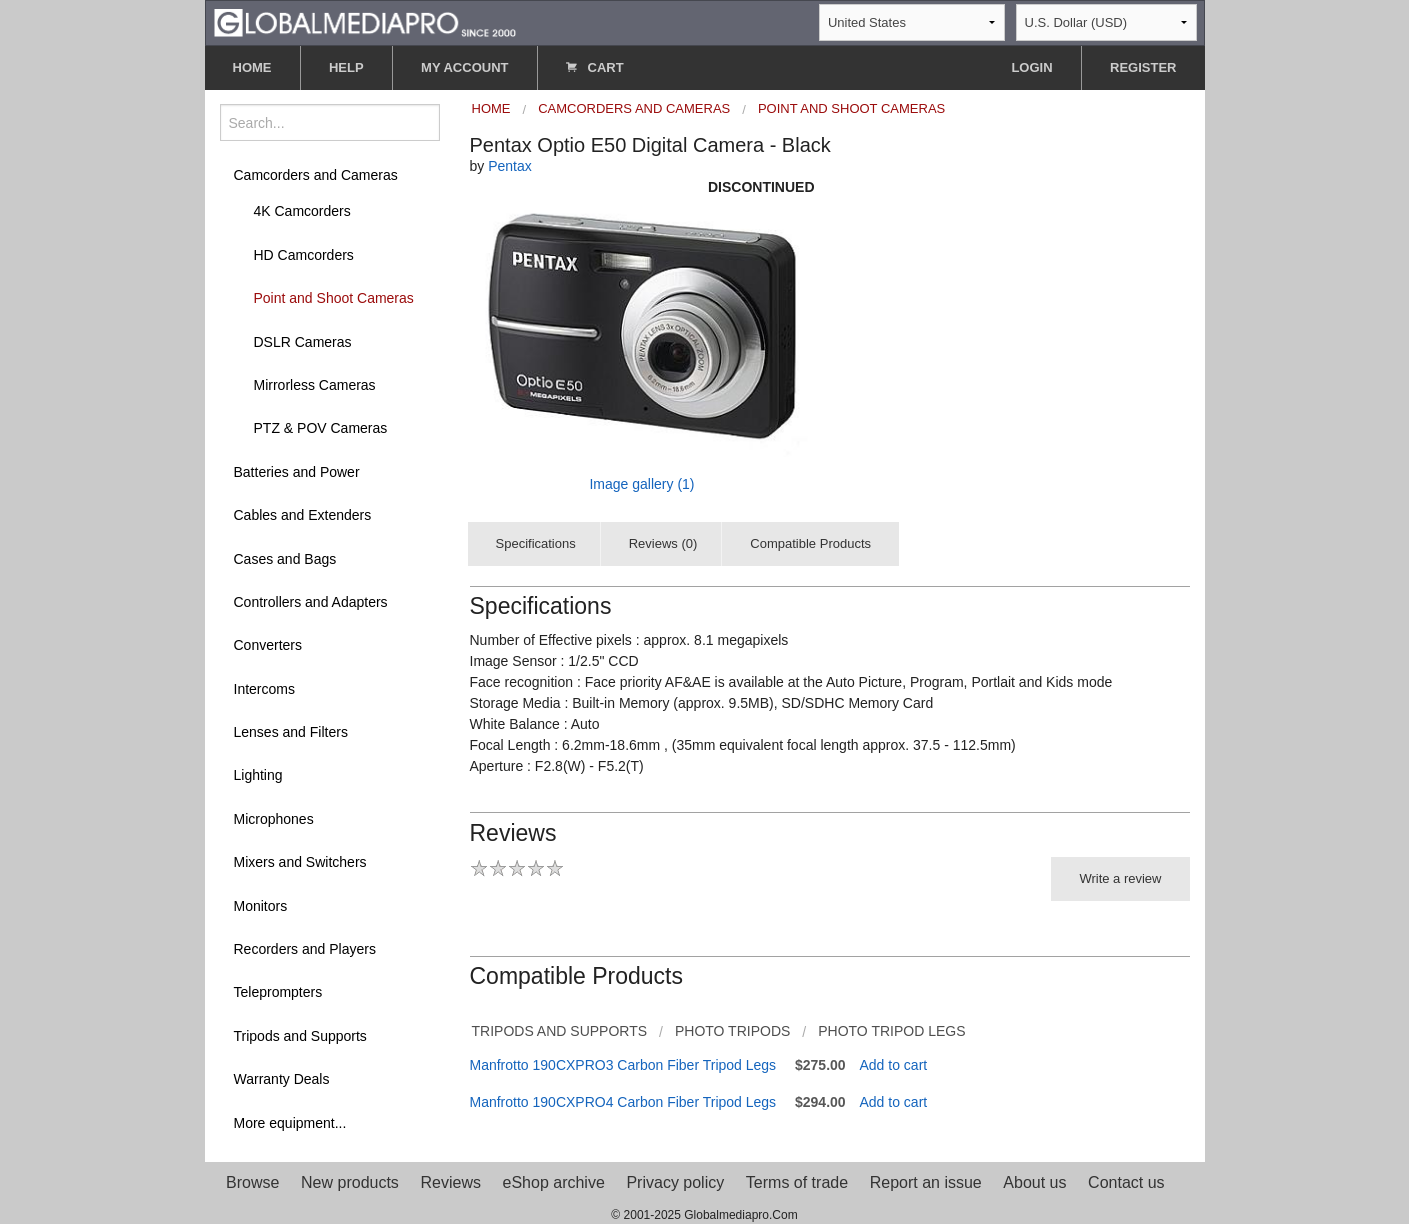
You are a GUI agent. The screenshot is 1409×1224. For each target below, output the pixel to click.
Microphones (274, 819)
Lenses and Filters (291, 732)
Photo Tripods (732, 1031)
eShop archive (554, 1182)
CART (595, 67)
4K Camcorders (302, 211)
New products (350, 1182)
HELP (346, 67)
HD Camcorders (304, 255)
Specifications (536, 543)
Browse (252, 1182)
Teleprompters (278, 992)
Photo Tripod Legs (891, 1031)
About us (1034, 1182)
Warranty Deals (282, 1079)
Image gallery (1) (641, 484)
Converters (268, 645)
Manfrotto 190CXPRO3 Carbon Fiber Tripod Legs (623, 1065)
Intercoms (264, 689)
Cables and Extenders (303, 515)
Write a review (1120, 878)
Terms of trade (797, 1182)
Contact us (1126, 1182)
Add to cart (894, 1065)
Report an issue (926, 1182)
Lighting (258, 775)
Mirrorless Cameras (315, 385)
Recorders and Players (305, 949)
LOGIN (1031, 67)
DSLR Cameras (303, 342)
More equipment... (290, 1123)
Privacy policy (675, 1182)
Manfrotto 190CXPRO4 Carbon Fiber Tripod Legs (623, 1102)
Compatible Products (810, 543)
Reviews (450, 1182)
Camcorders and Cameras (316, 175)
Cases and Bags (285, 559)
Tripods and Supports (300, 1036)
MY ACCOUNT (464, 67)
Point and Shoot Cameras (334, 298)
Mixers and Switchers (300, 862)
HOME (252, 67)
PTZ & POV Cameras (321, 428)
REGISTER (1143, 67)
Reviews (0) (663, 543)
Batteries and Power (297, 472)
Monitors (261, 906)
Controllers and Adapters (311, 602)
